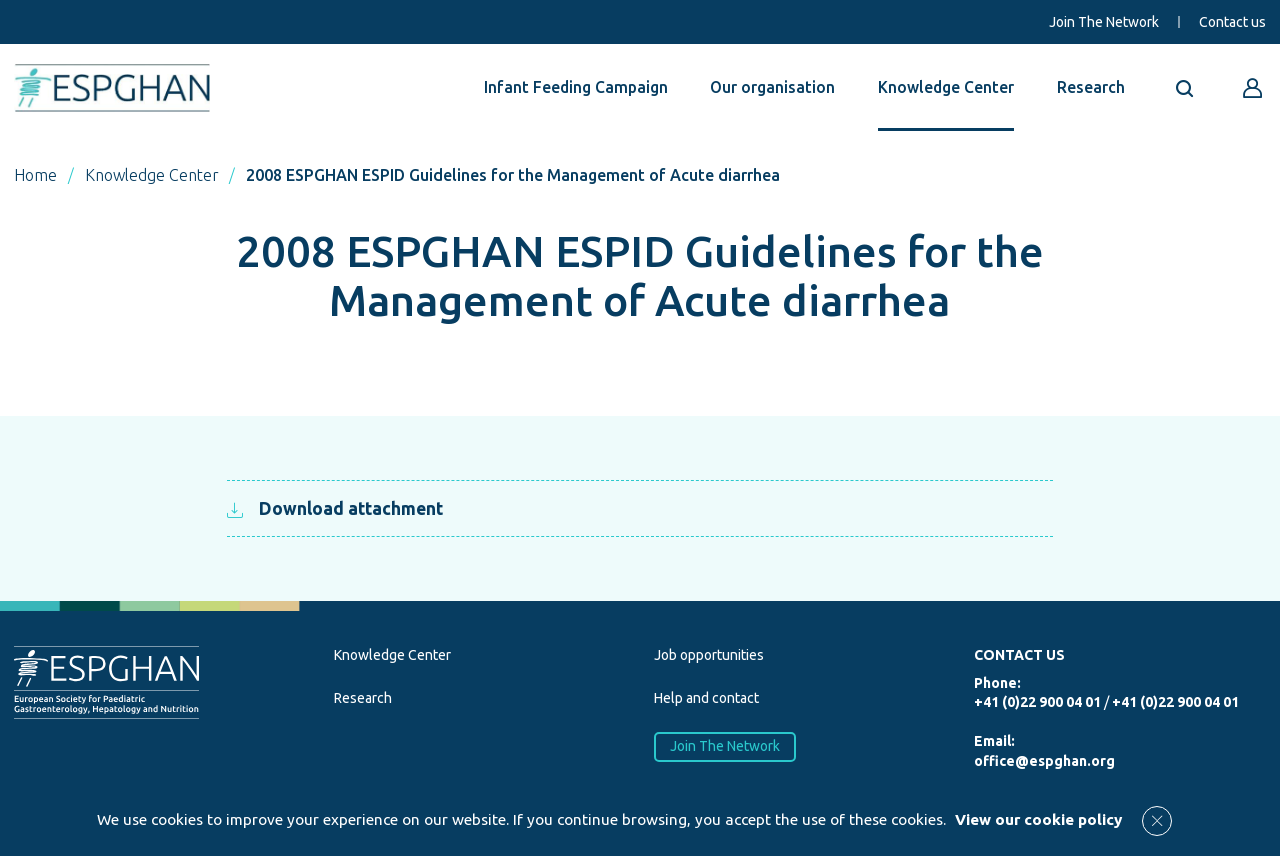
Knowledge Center (946, 87)
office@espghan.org (1044, 761)
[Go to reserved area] (1253, 88)
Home (35, 175)
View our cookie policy (1038, 819)
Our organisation (772, 87)
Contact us (1232, 22)
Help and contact (706, 698)
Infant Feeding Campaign (576, 87)
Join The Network (1104, 22)
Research (1091, 87)
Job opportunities (709, 655)
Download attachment (335, 508)
